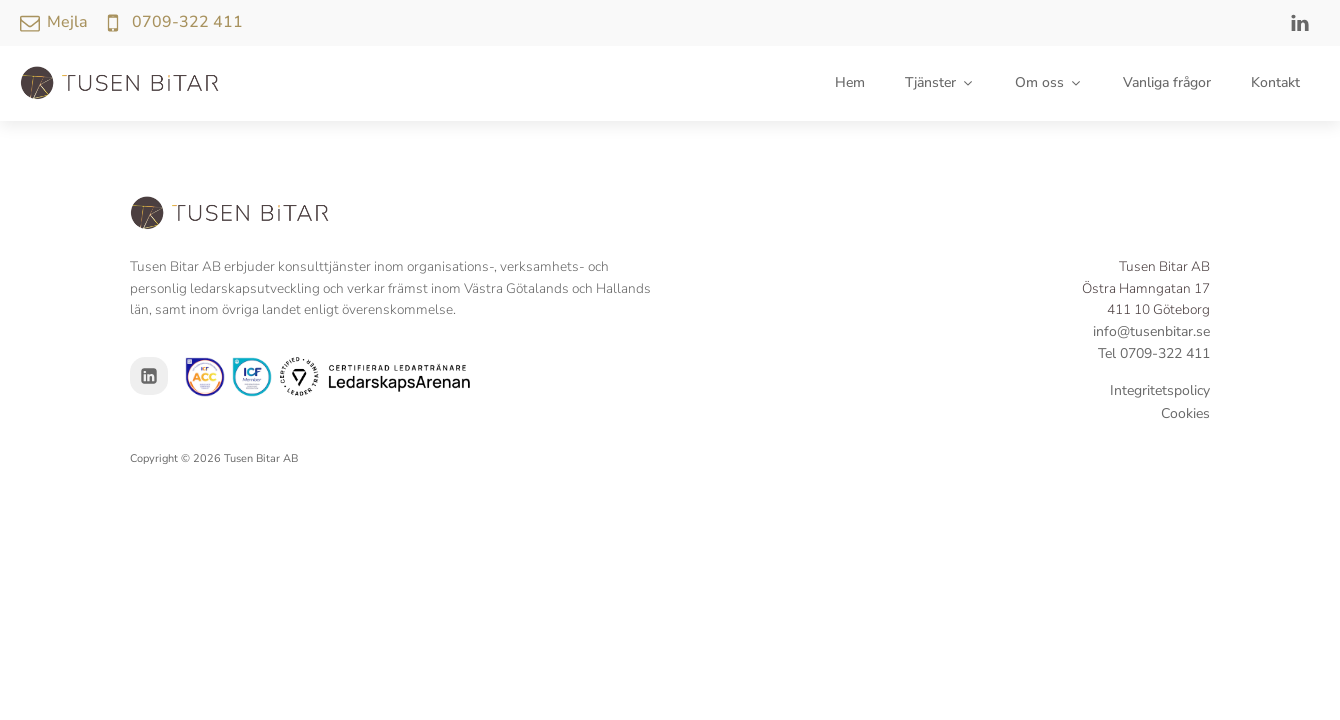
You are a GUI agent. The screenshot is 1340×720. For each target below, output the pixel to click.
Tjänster (940, 82)
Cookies (1185, 413)
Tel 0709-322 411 (1154, 353)
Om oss (1049, 82)
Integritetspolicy (1160, 390)
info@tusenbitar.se (1151, 331)
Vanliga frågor (1167, 82)
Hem (850, 82)
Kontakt (1275, 82)
